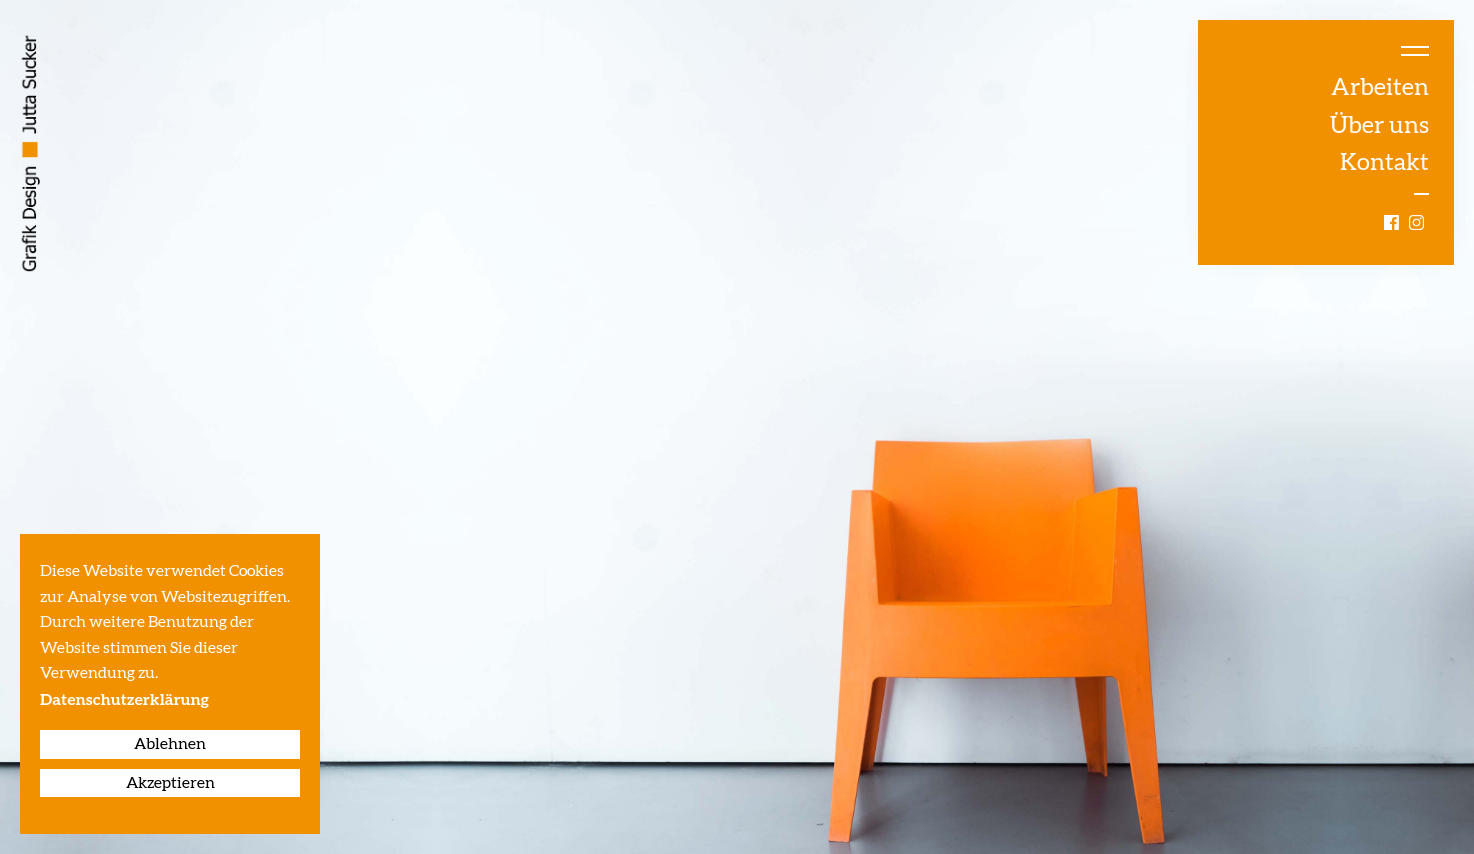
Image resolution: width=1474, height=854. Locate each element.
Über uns (1379, 126)
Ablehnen (170, 744)
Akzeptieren (170, 783)
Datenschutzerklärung (124, 701)
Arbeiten (1380, 88)
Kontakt (1384, 163)
